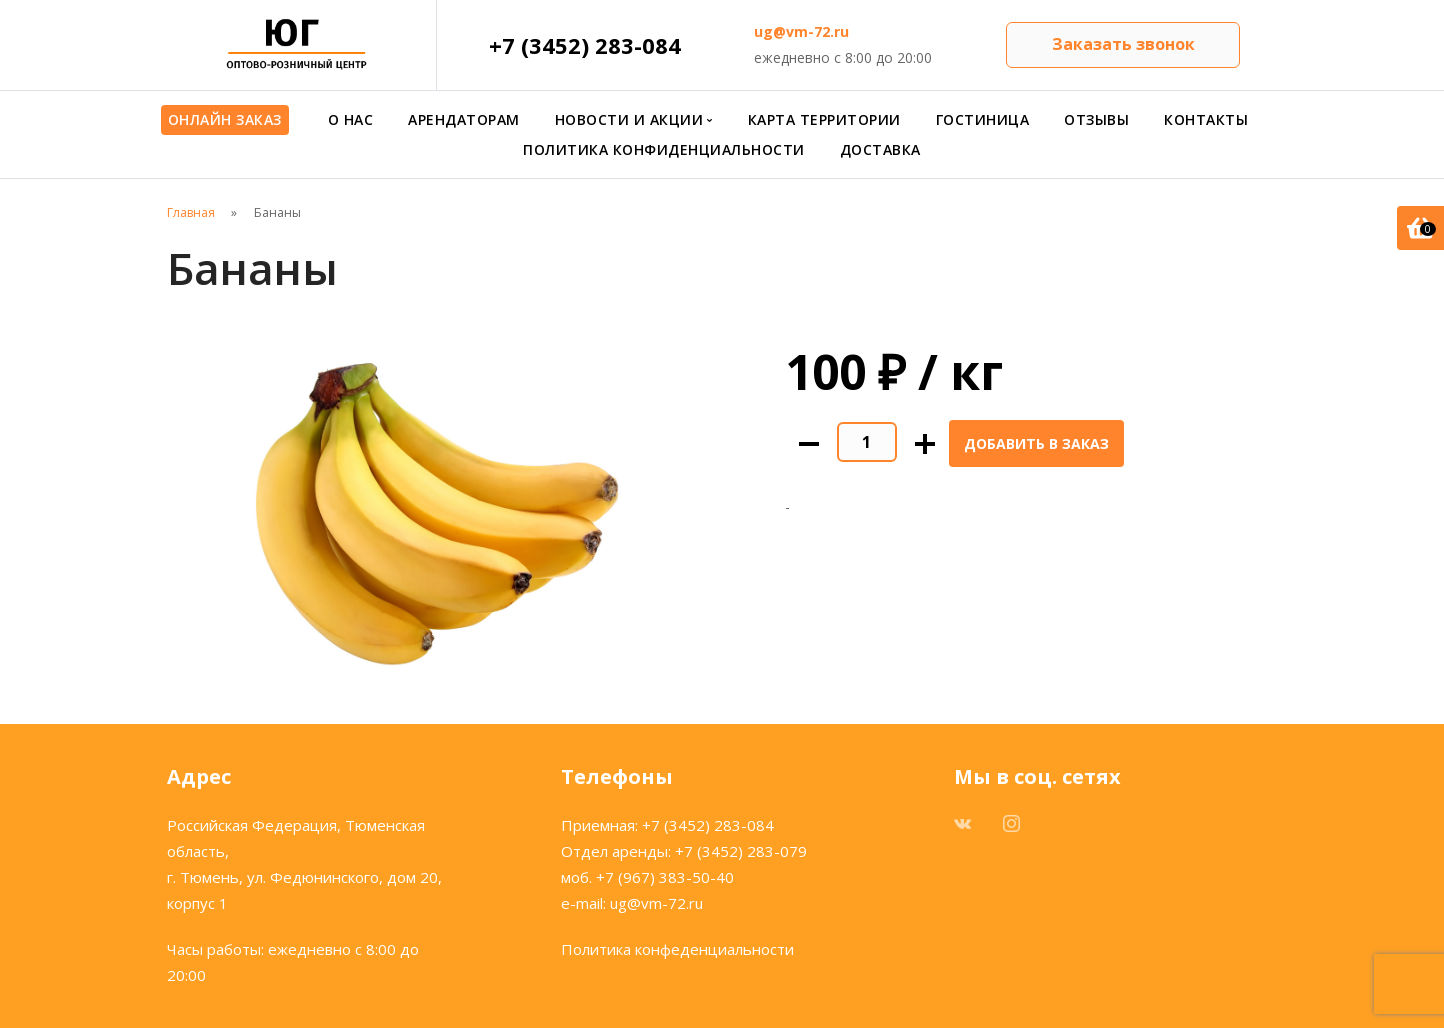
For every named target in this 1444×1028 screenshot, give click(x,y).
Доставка (880, 149)
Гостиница (983, 119)
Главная (191, 212)
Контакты (1206, 119)
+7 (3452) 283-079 (741, 851)
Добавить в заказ (1036, 443)
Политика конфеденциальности (677, 949)
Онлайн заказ (225, 119)
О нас (351, 119)
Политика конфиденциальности (664, 149)
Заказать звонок (1123, 44)
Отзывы (1096, 119)
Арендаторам (464, 119)
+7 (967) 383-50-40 (665, 877)
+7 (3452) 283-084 (585, 45)
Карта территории (824, 119)
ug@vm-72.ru (801, 31)
